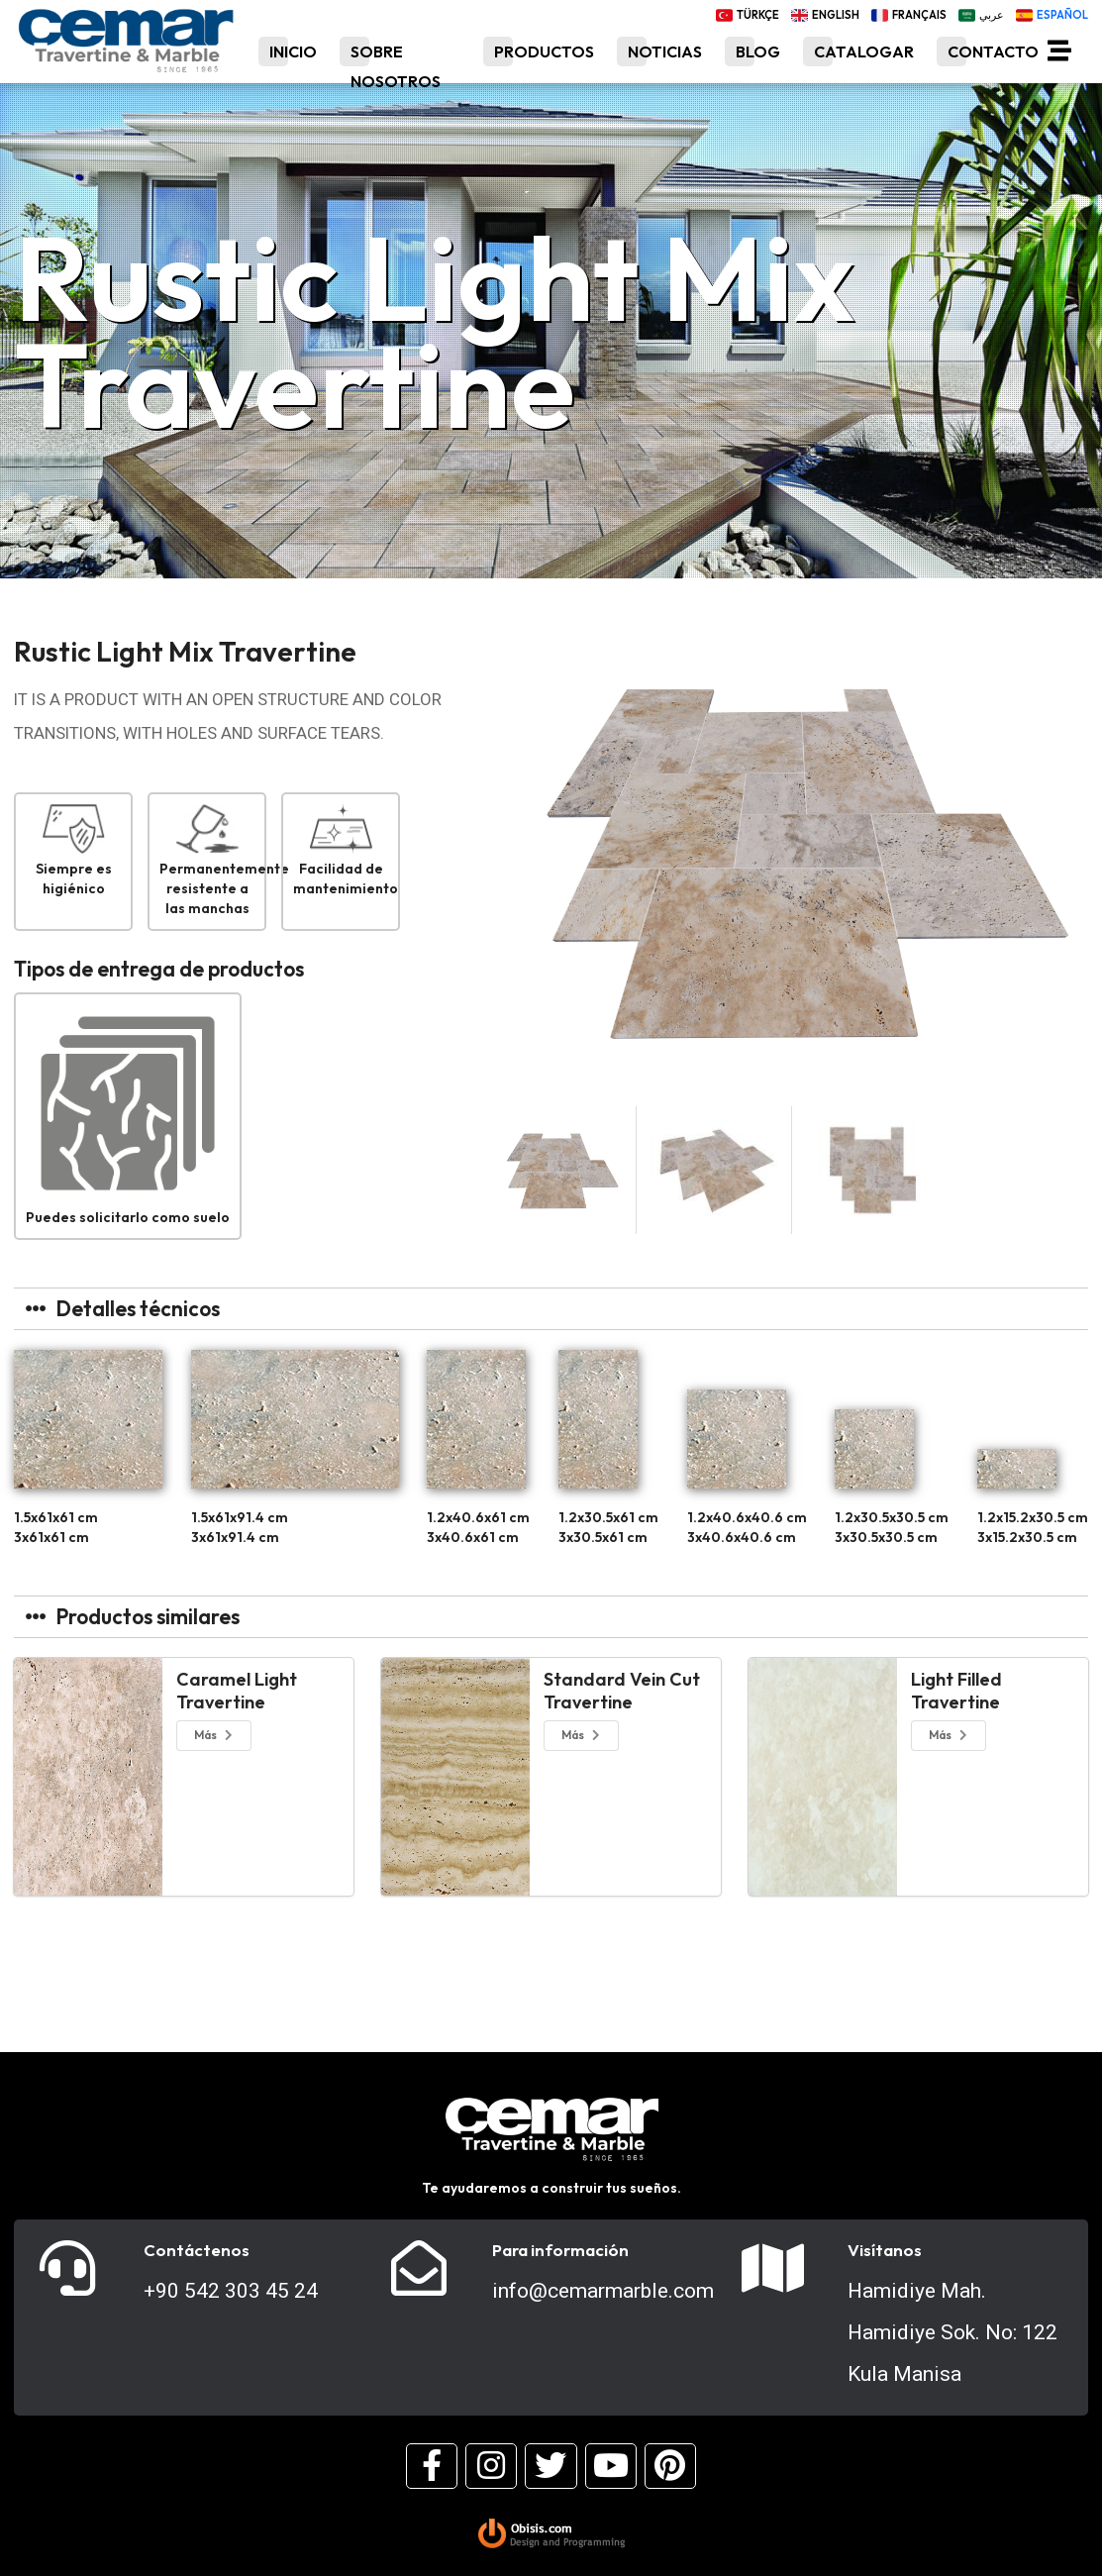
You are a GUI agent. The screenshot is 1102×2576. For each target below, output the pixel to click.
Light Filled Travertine (956, 1690)
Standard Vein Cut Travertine (622, 1690)
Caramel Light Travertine (236, 1690)
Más (215, 1734)
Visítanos (885, 2250)
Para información (560, 2250)
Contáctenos (197, 2250)
